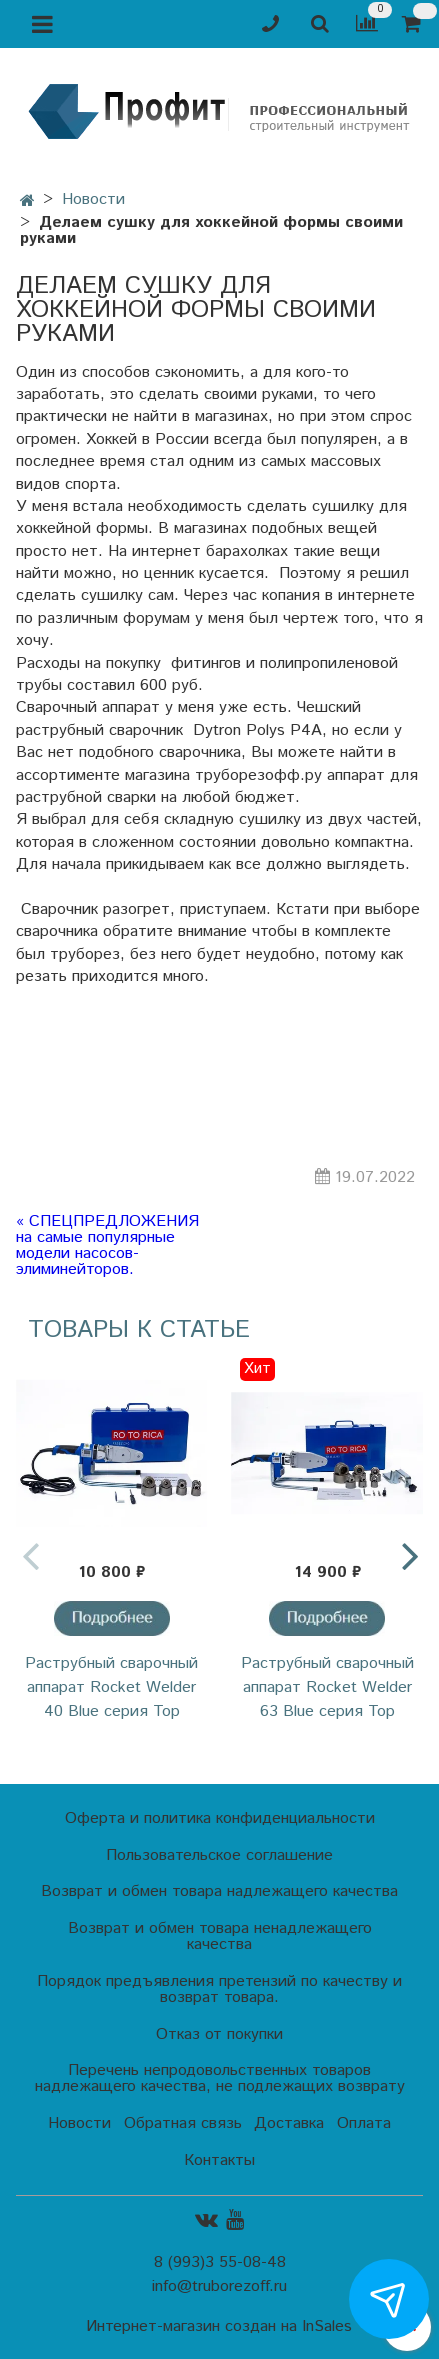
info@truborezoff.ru (219, 2286)
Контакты (219, 2160)
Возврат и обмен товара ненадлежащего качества (220, 1936)
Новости (93, 199)
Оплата (364, 2123)
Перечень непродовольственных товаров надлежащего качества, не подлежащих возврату (220, 2078)
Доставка (289, 2123)
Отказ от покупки (219, 2034)
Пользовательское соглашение (219, 1855)
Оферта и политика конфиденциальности (220, 1818)
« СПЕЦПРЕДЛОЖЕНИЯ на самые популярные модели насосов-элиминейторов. (107, 1246)
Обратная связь (183, 2123)
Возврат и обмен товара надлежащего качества (219, 1891)
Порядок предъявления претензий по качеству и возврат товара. (219, 1989)
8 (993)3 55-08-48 (220, 2262)
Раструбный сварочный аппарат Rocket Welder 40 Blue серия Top (111, 1687)
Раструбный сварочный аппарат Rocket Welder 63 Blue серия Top (327, 1687)
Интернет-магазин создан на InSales (219, 2327)
